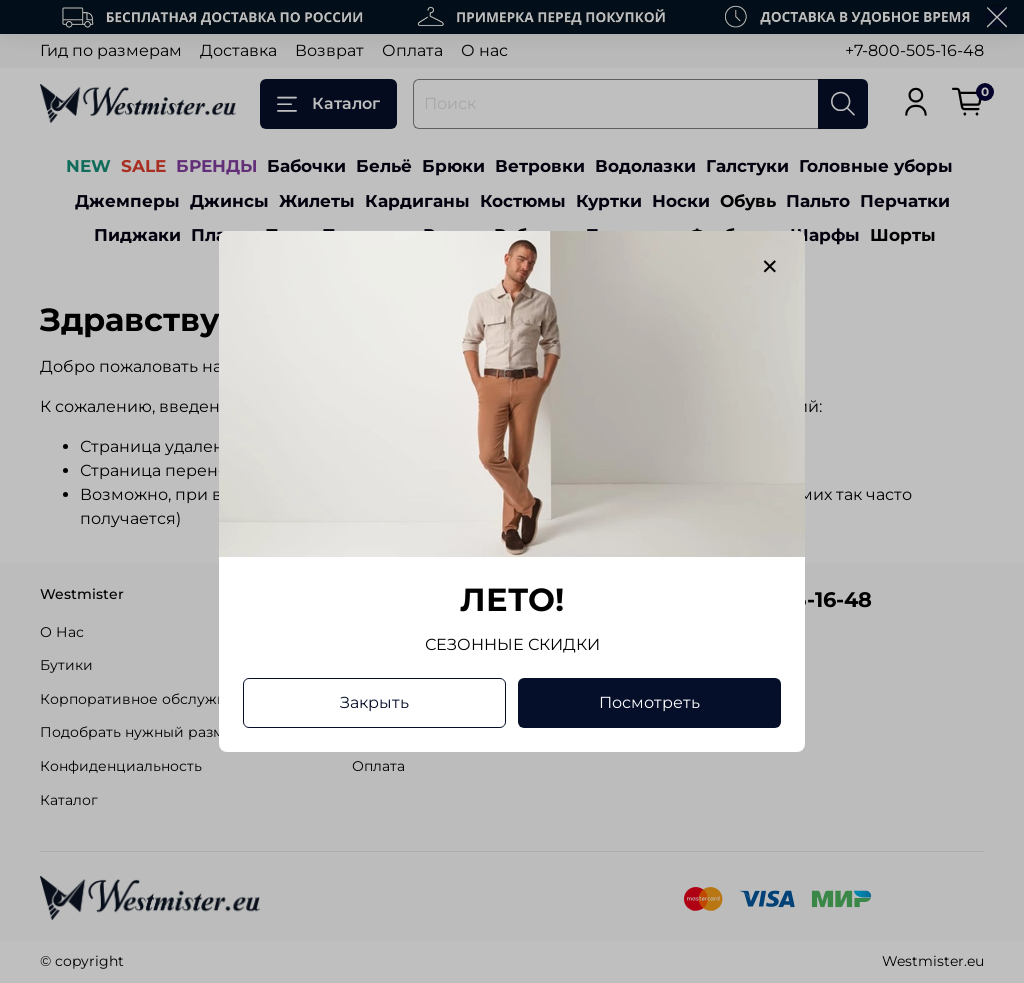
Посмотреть (649, 702)
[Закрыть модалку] (770, 267)
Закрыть (374, 702)
